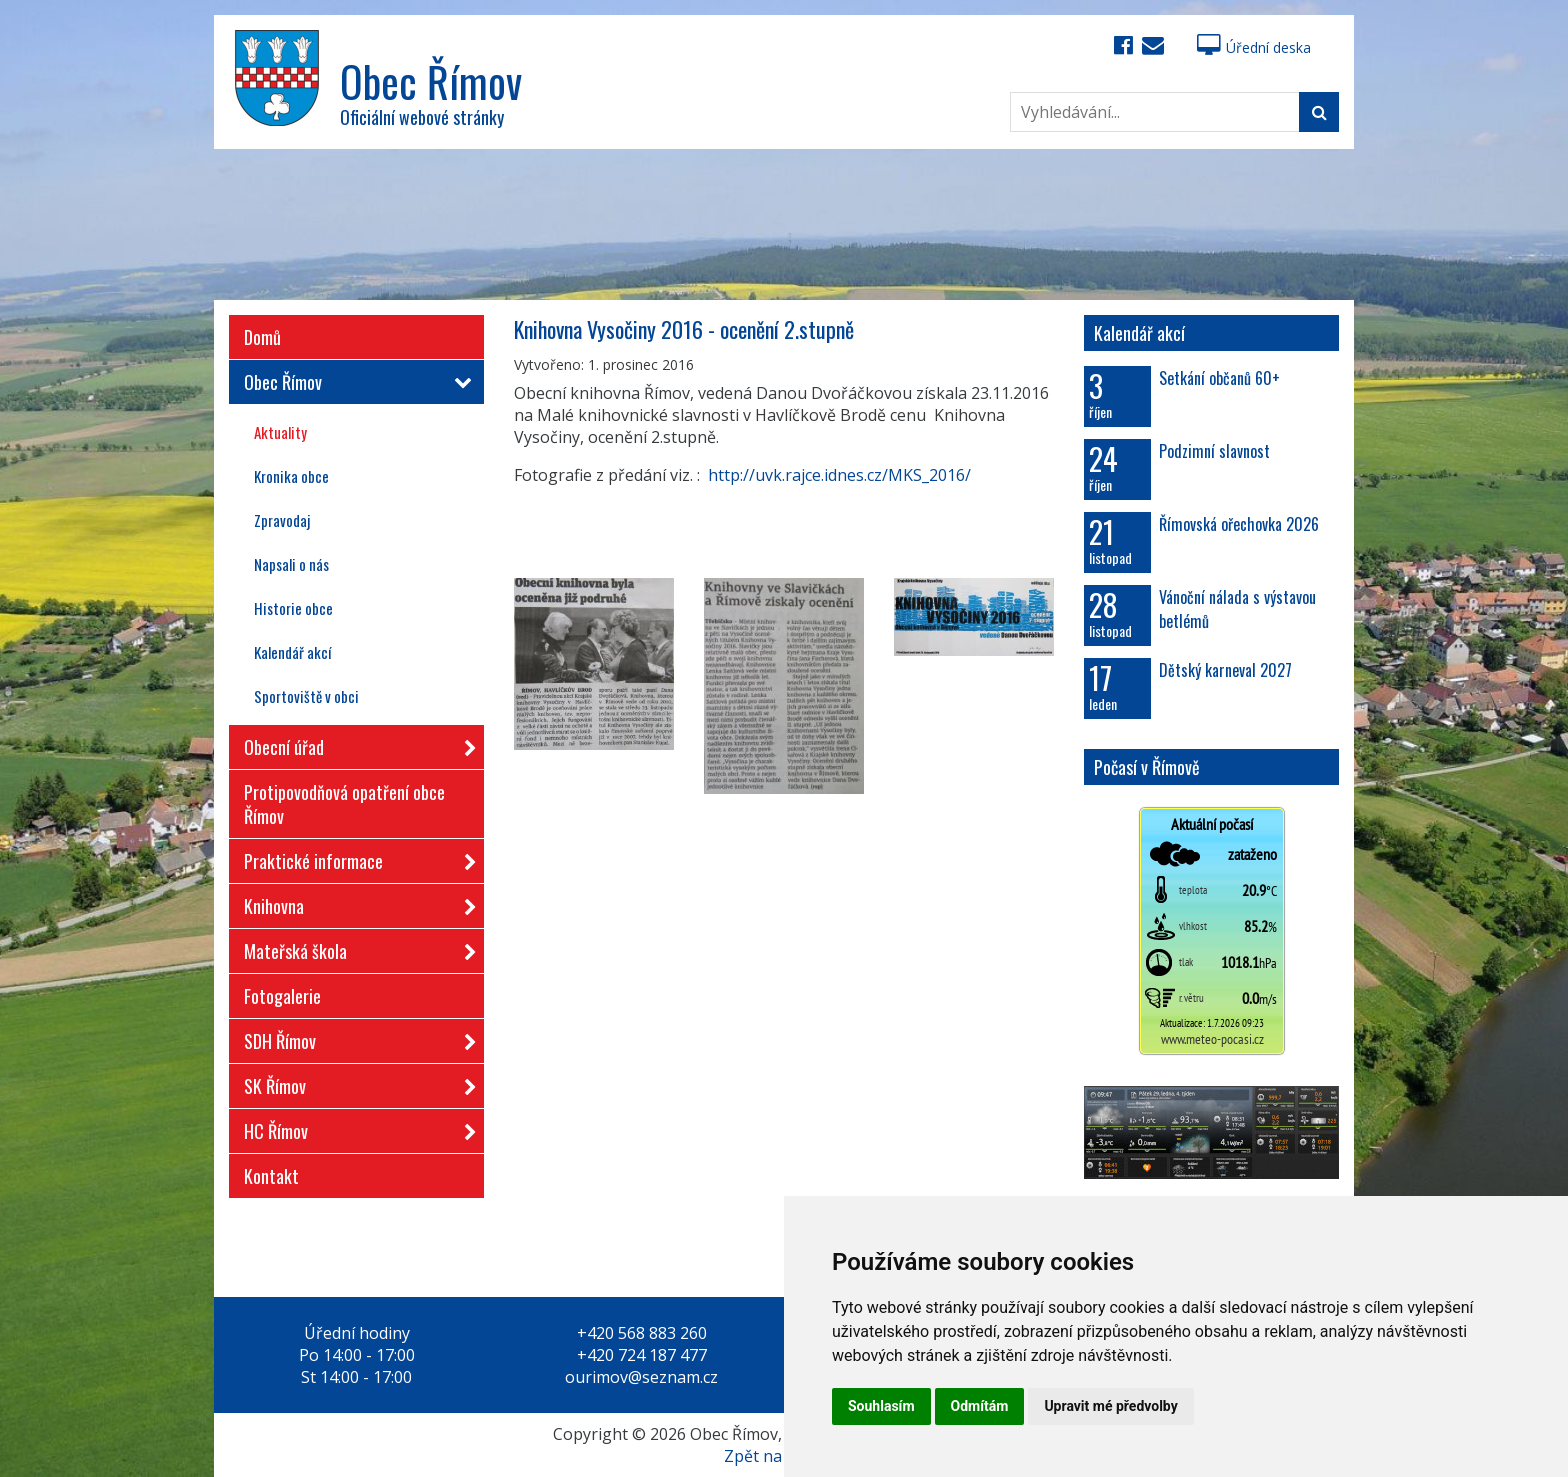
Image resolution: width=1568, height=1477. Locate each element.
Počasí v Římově (1147, 767)
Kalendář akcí (292, 652)
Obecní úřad (354, 743)
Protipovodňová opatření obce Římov (344, 804)
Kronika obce (291, 476)
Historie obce (293, 608)
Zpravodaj (282, 520)
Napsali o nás (291, 564)
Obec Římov (354, 382)
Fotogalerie (282, 996)
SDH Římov (354, 1037)
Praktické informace (354, 857)
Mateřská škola (354, 947)
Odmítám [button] (980, 1406)
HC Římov (354, 1127)
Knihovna (354, 902)
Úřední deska (1254, 47)
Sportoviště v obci (306, 696)
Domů (262, 337)
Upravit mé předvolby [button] (1110, 1406)
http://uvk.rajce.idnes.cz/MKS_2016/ (839, 475)
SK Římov (354, 1082)
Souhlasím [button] (881, 1406)
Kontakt (271, 1176)
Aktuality (280, 432)
